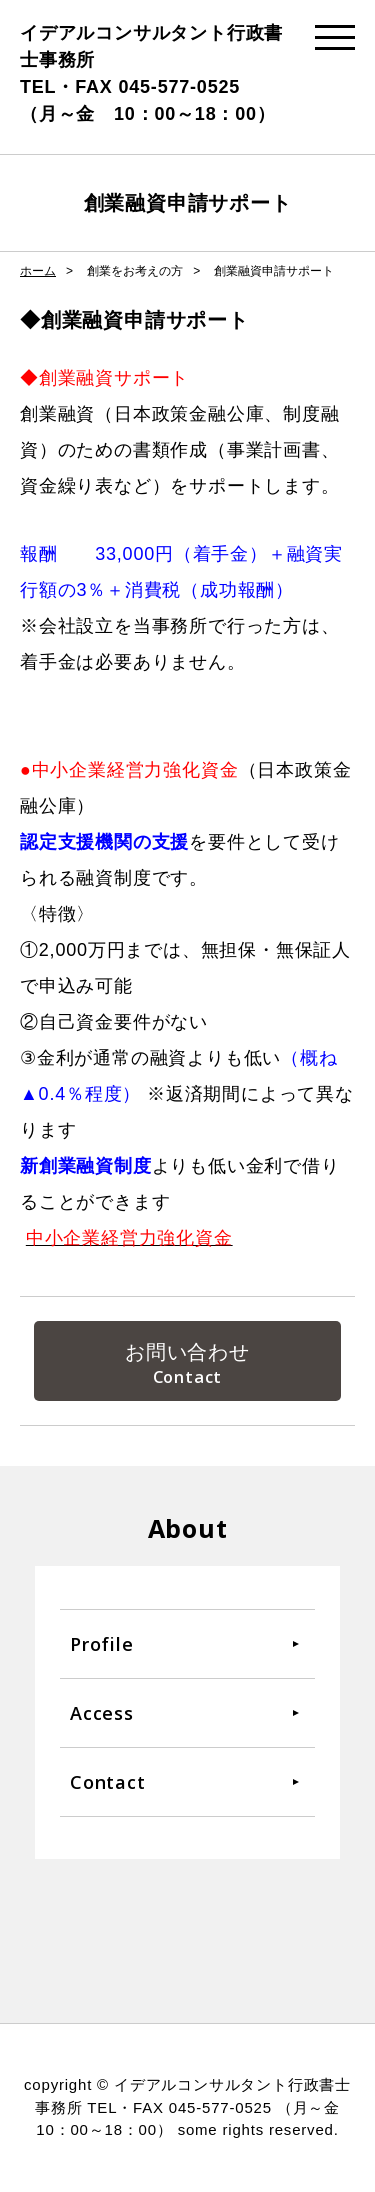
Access (102, 1713)
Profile (102, 1644)
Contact (108, 1782)
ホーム (38, 271)
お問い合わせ (187, 1352)
